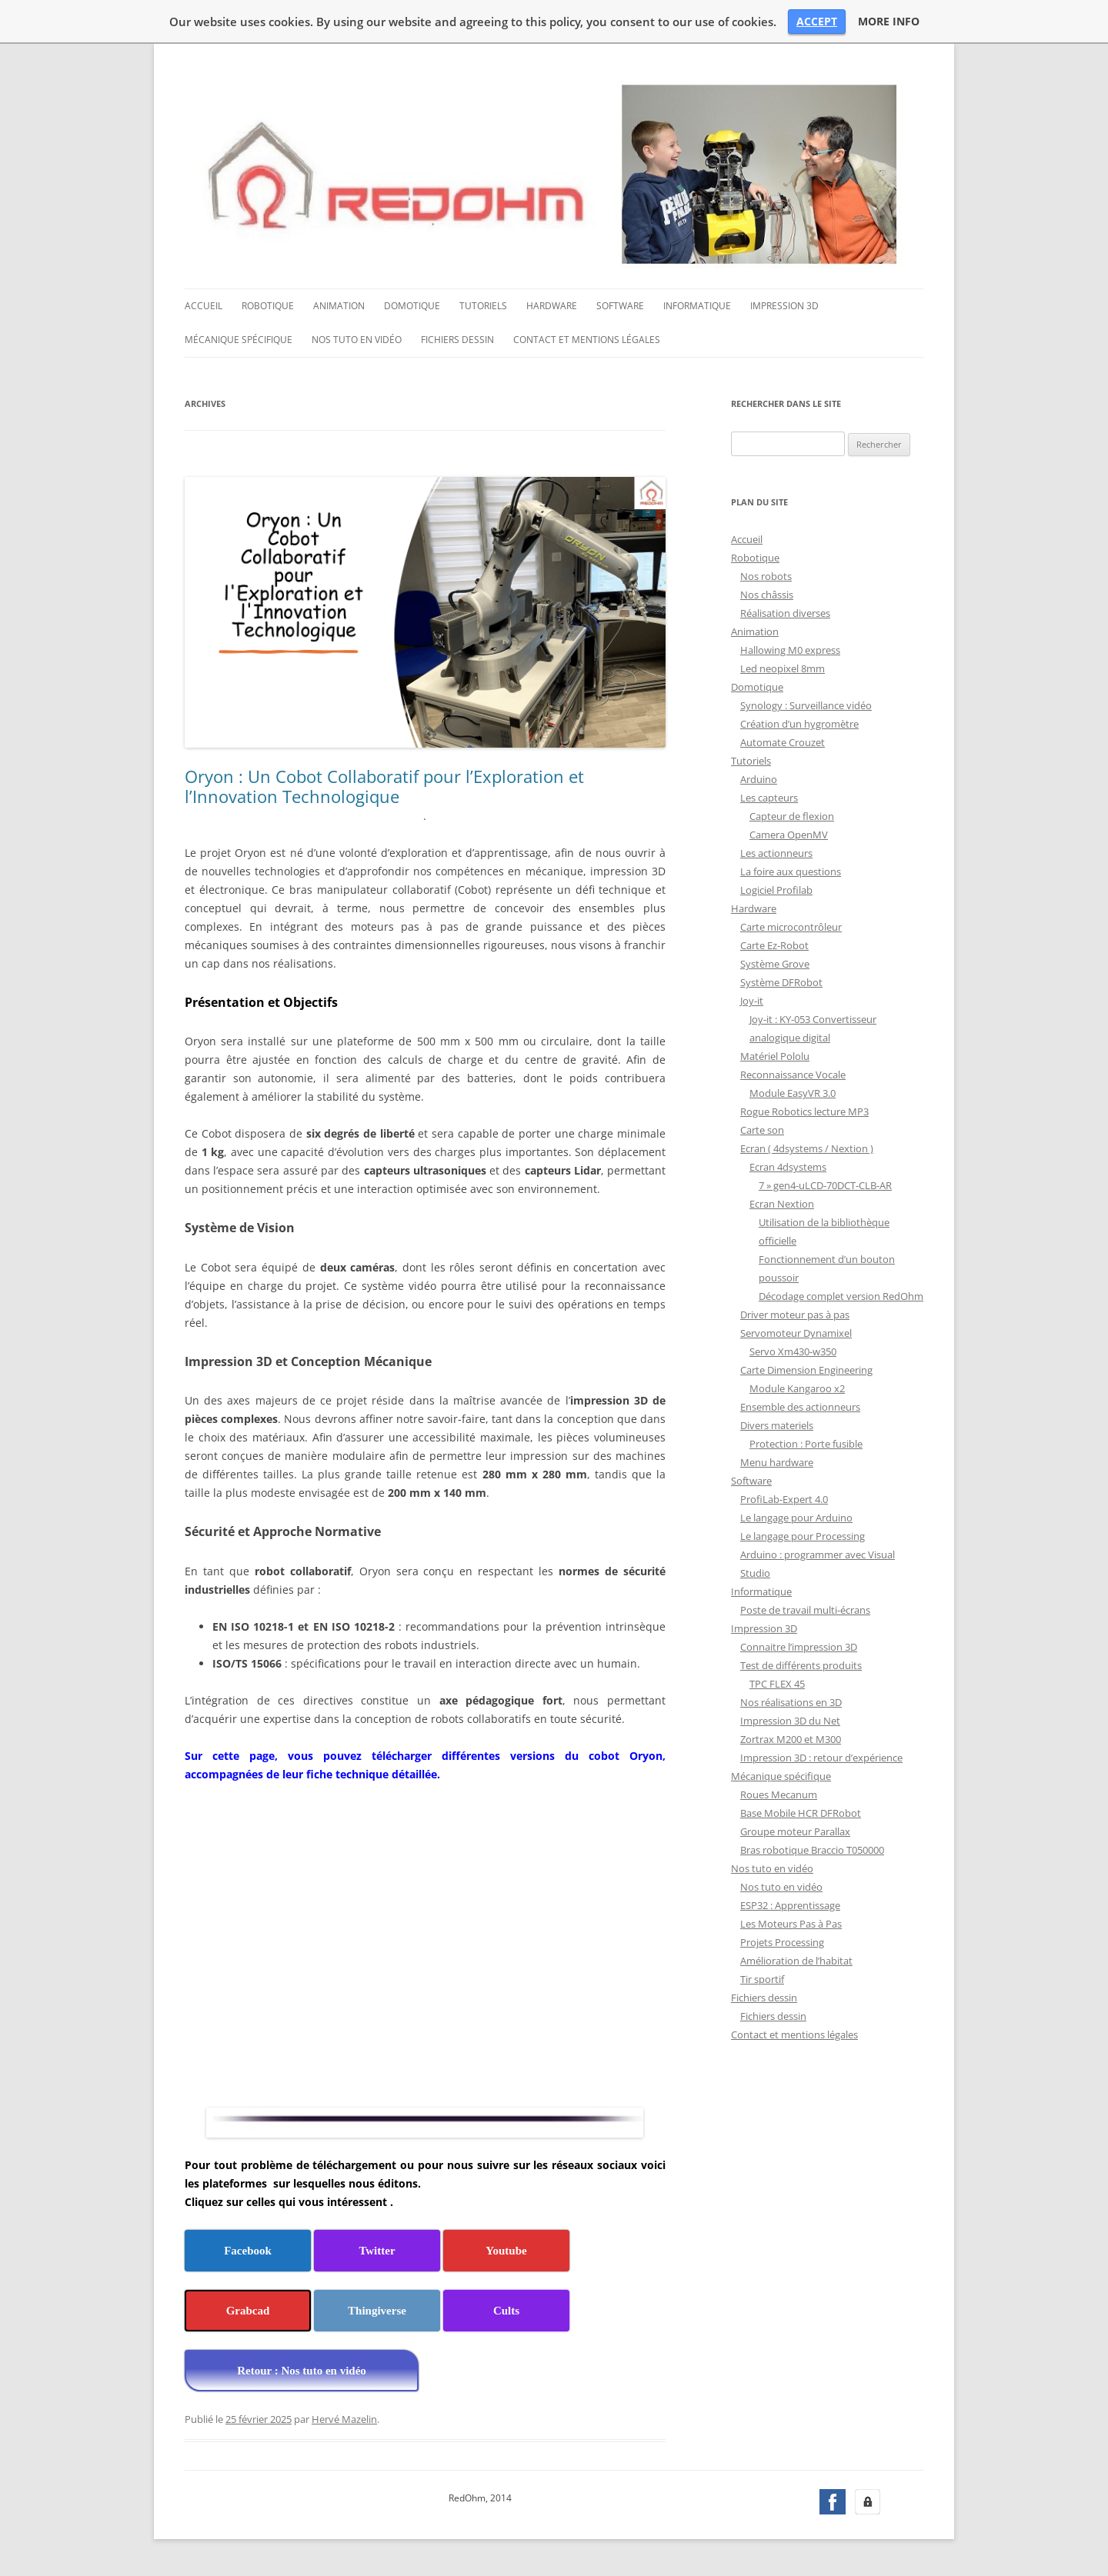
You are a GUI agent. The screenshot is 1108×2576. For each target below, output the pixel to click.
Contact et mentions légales (586, 339)
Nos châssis (766, 595)
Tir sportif (762, 1979)
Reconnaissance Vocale (793, 1074)
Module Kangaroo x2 (797, 1388)
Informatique (697, 305)
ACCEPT (816, 21)
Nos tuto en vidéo (357, 339)
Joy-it (751, 1001)
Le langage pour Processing (802, 1536)
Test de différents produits (801, 1665)
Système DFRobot (781, 982)
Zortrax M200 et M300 (790, 1739)
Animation (339, 305)
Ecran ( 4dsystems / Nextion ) (806, 1148)
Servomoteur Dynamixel (796, 1333)
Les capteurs (769, 798)
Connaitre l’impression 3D (798, 1647)
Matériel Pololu (774, 1056)
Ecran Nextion (781, 1204)
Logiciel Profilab (776, 890)
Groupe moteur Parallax (795, 1831)
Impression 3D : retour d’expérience (821, 1758)
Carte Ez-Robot (774, 945)
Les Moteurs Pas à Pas (791, 1924)
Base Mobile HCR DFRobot (800, 1813)
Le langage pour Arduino (796, 1518)
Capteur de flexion (791, 816)
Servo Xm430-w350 (792, 1351)
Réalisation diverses (785, 613)
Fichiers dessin (457, 339)
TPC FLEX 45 (777, 1684)
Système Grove (774, 964)
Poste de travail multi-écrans (805, 1610)
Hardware (551, 305)
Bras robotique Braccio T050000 (812, 1850)
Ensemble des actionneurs (800, 1407)
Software (620, 305)
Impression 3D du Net (790, 1721)
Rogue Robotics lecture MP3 (804, 1111)
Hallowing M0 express (790, 650)
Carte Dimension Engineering (806, 1370)
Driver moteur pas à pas (794, 1314)
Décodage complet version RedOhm (841, 1296)
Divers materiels (776, 1425)
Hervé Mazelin (344, 2419)
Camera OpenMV (788, 834)
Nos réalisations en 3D (791, 1702)
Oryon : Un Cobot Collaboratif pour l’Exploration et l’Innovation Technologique (384, 786)
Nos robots (766, 576)
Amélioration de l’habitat (796, 1961)
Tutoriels (483, 305)
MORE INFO (888, 21)
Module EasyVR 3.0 (792, 1093)
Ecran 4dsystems (787, 1167)
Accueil (203, 305)
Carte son (762, 1130)
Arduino (758, 779)
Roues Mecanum (778, 1794)
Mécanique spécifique (238, 339)
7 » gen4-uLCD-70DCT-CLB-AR (825, 1185)
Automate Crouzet (782, 742)
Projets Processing (782, 1942)
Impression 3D (784, 305)
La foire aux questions (790, 871)
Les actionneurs (776, 853)
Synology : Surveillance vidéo (806, 705)
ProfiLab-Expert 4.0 (784, 1499)
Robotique (268, 305)
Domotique (412, 305)
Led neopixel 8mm (782, 668)
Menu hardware (776, 1462)
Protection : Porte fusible (806, 1444)
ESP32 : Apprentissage (790, 1905)
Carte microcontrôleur (791, 927)
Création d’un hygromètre (799, 724)
